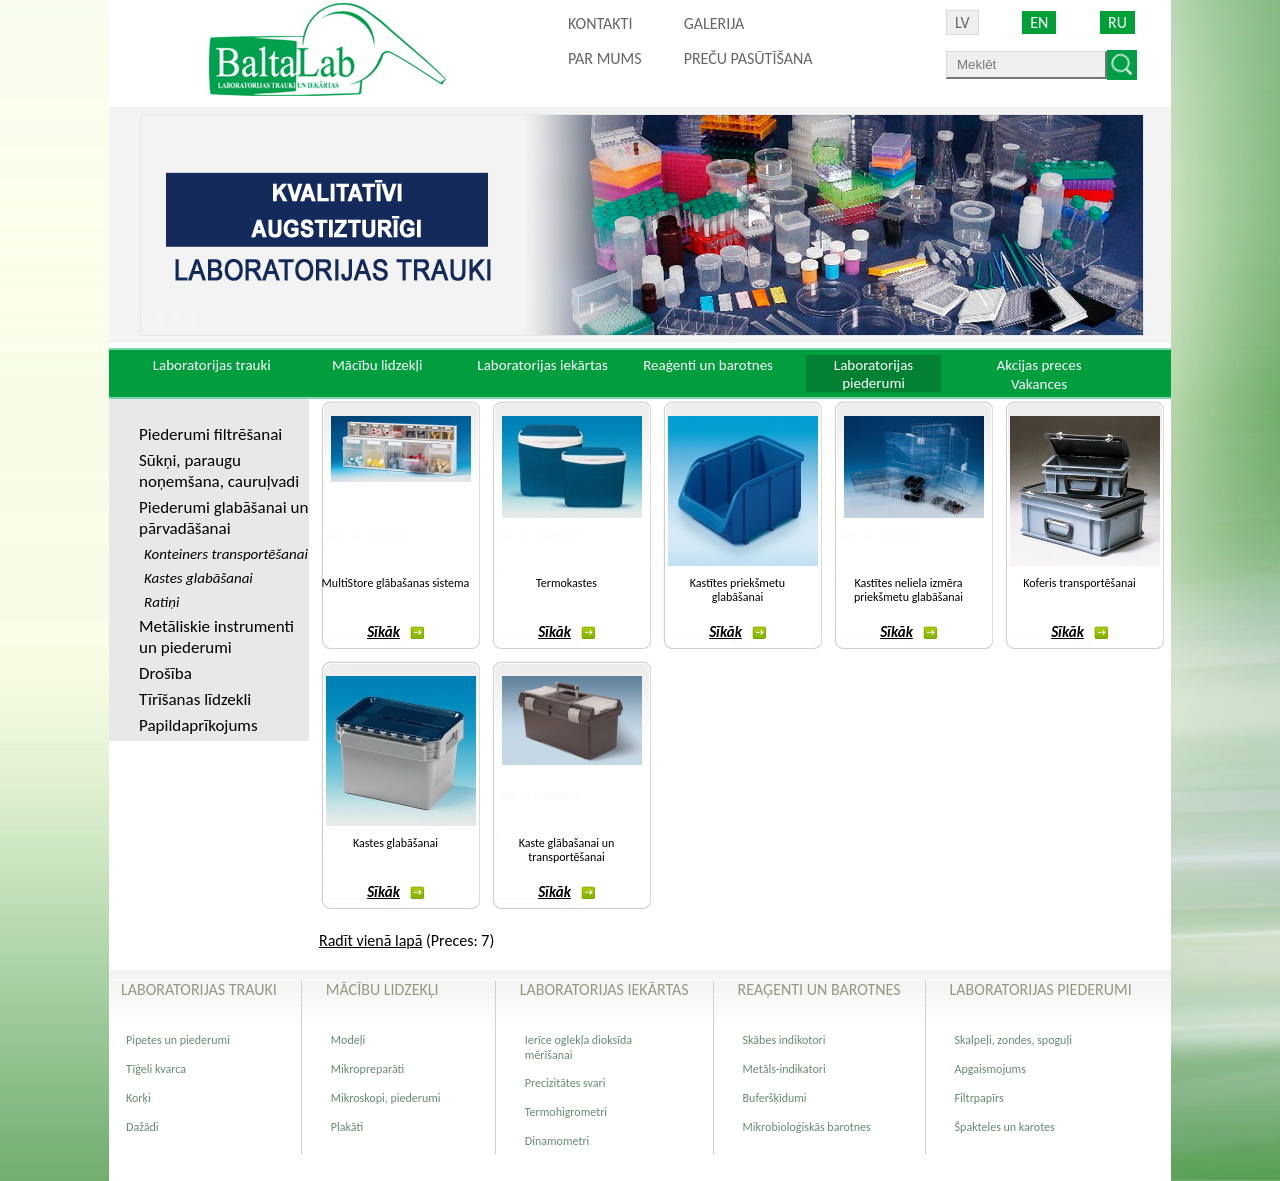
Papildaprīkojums (198, 725)
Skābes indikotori (784, 1040)
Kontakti (600, 23)
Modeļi (348, 1040)
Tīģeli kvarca (156, 1069)
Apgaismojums (990, 1069)
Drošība (165, 673)
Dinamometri (557, 1141)
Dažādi (142, 1127)
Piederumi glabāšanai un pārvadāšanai (223, 518)
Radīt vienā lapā (370, 940)
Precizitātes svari (565, 1083)
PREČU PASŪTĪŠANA (748, 58)
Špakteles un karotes (1005, 1127)
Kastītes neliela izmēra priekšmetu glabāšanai (908, 590)
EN (1039, 22)
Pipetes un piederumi (178, 1040)
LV (962, 22)
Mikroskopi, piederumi (386, 1098)
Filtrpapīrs (979, 1098)
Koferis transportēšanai (1079, 583)
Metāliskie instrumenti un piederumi (216, 637)
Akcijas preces (1038, 365)
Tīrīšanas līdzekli (195, 699)
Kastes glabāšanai (395, 843)
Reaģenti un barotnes (708, 365)
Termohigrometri (566, 1112)
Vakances (1039, 384)
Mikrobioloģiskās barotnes (807, 1127)
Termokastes (566, 583)
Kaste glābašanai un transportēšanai (567, 850)
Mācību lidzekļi (377, 365)
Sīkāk (395, 632)
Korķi (138, 1098)
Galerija (714, 23)
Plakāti (347, 1127)
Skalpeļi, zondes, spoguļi (1013, 1040)
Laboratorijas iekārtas (542, 365)
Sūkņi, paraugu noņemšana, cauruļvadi (219, 471)
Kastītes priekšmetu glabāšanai (737, 590)
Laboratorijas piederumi (873, 374)
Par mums (605, 58)
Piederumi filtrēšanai (210, 434)
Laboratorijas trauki (212, 365)
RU (1117, 22)
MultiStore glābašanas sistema (396, 583)
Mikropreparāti (367, 1069)
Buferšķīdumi (775, 1098)
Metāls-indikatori (784, 1069)
